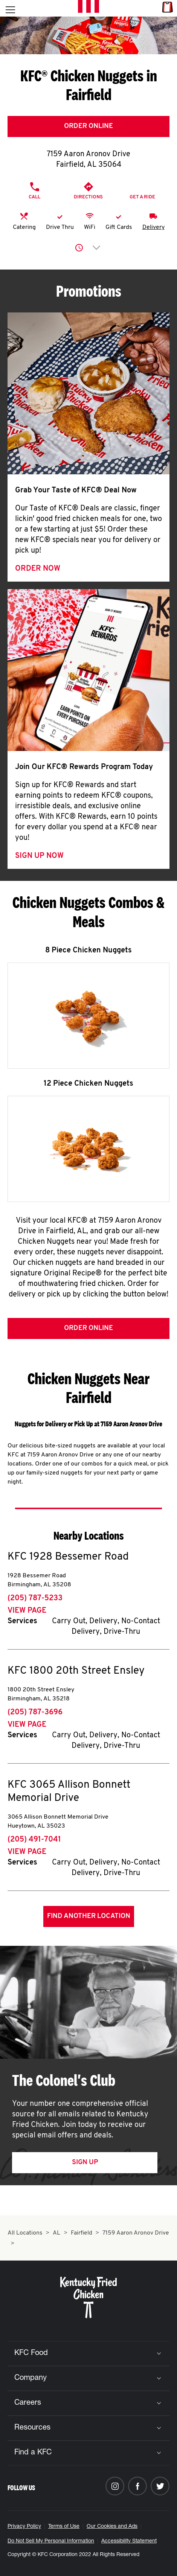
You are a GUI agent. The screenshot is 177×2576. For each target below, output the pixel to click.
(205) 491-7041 (34, 1839)
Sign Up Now (39, 856)
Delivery (153, 227)
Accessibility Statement (129, 2541)
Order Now (37, 569)
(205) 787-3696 (35, 1712)
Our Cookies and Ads (112, 2526)
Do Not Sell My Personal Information (51, 2541)
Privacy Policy (24, 2526)
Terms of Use (63, 2526)
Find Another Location (88, 1916)
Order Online (88, 126)
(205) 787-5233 (35, 1598)
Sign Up (85, 2162)
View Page (27, 1611)
